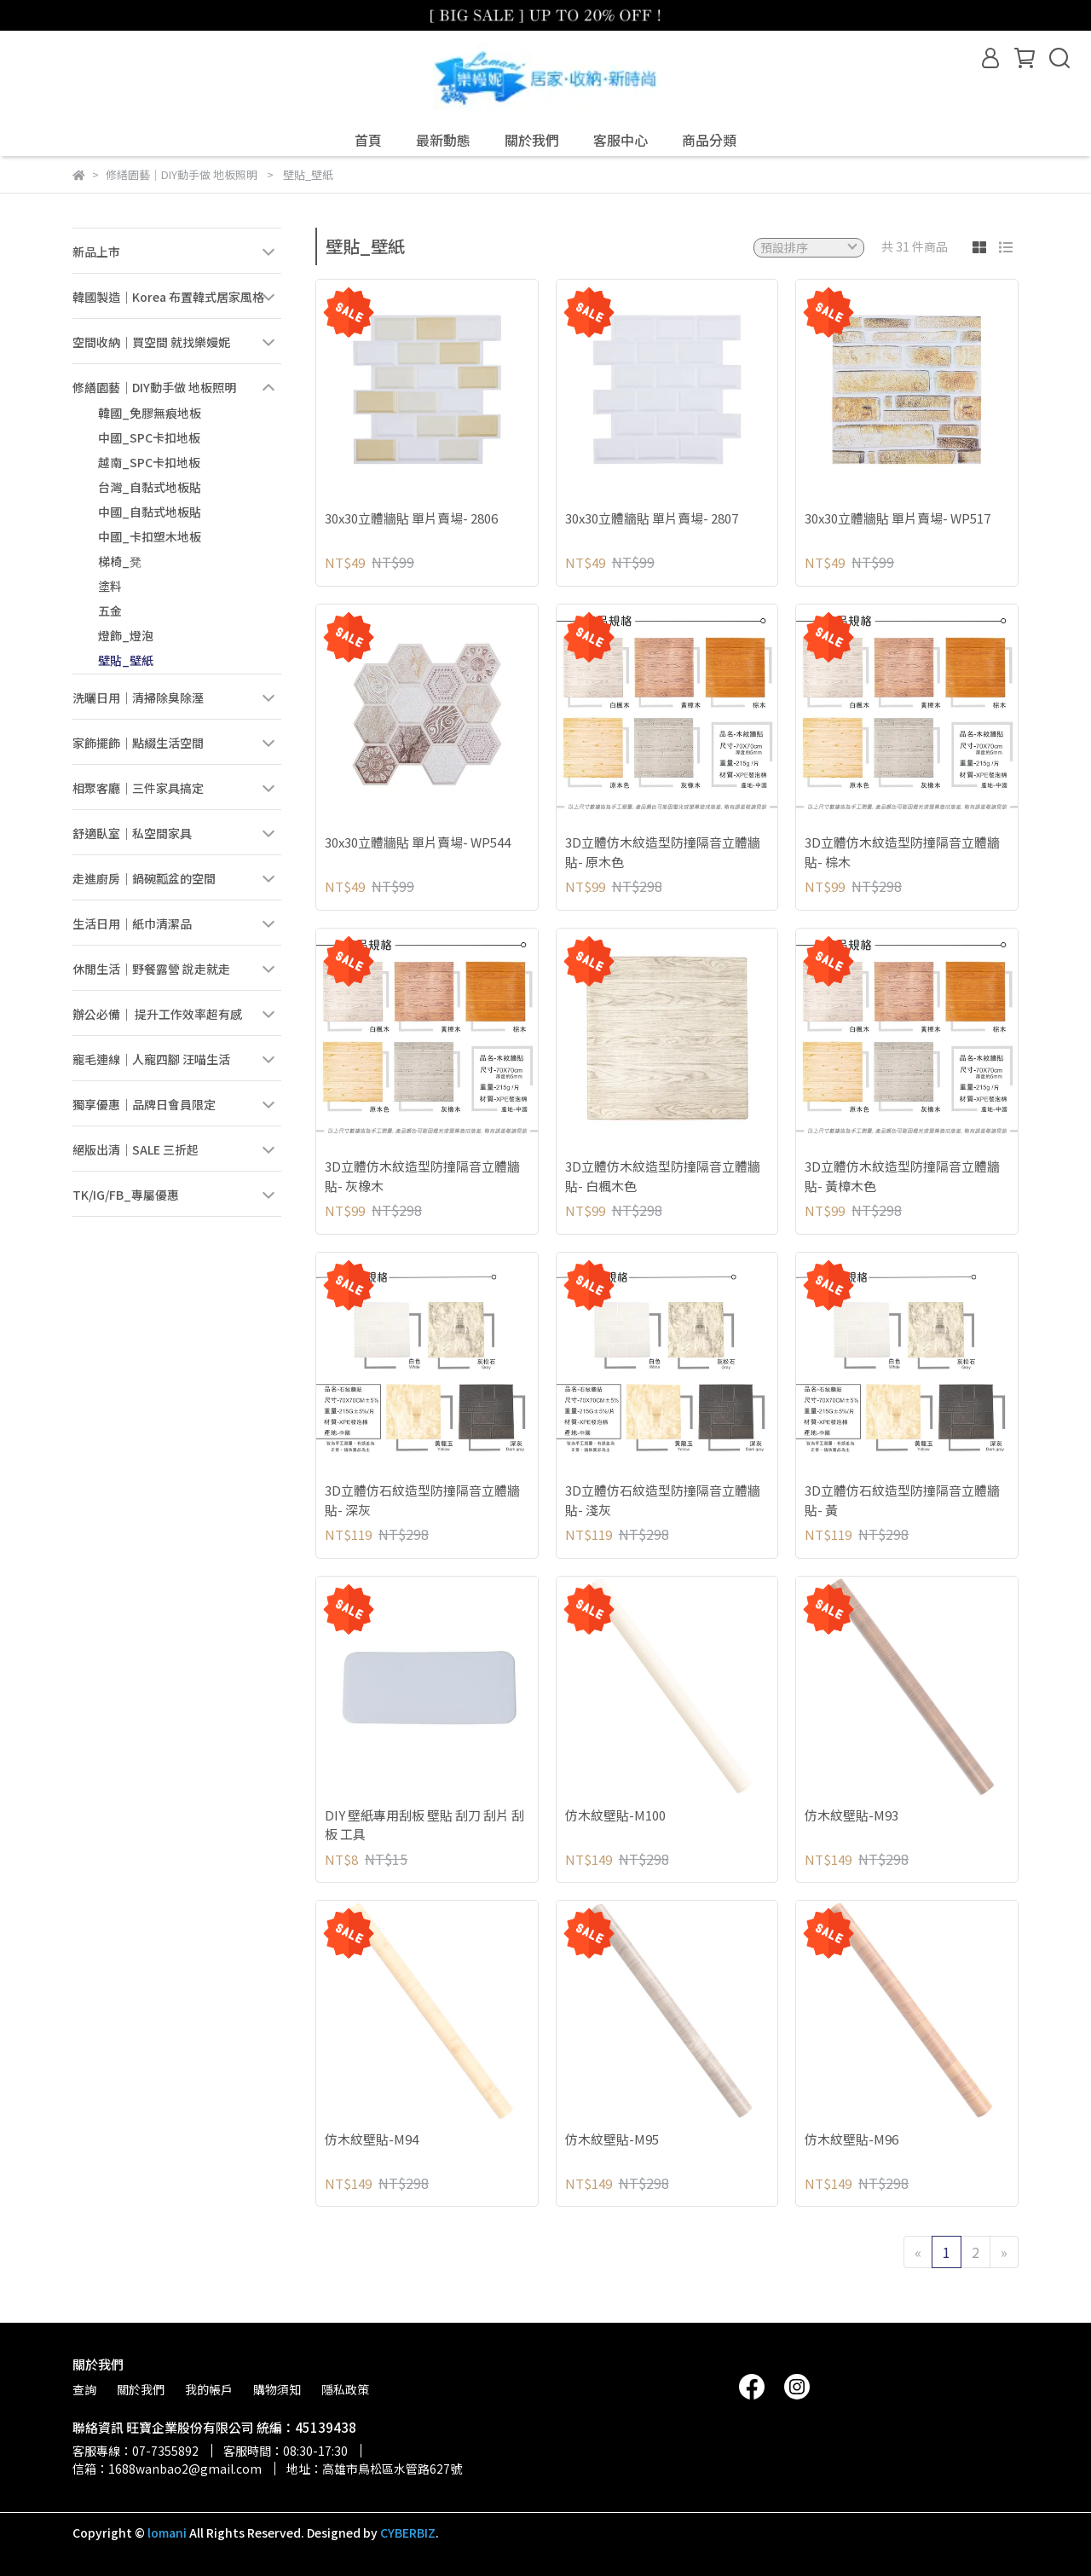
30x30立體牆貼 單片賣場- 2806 (411, 518)
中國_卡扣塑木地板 (149, 536)
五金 (110, 610)
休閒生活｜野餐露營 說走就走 (151, 968)
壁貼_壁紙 (125, 660)
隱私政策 (345, 2389)
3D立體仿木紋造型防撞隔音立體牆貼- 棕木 (902, 852)
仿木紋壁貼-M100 (615, 1815)
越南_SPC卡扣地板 (149, 462)
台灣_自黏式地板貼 (149, 486)
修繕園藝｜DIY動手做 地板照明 (154, 387)
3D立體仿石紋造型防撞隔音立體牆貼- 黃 (902, 1500)
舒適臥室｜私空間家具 (132, 833)
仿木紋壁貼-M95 (612, 2139)
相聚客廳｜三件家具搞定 (138, 787)
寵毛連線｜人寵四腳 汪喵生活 (151, 1059)
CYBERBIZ (408, 2532)
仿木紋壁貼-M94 (372, 2139)
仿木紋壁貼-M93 (851, 1815)
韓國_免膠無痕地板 (149, 412)
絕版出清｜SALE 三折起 (135, 1149)
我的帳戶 (209, 2389)
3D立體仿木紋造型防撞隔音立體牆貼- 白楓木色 (662, 1176)
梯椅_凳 (119, 561)
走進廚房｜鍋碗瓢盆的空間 (144, 878)
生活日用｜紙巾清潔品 (132, 923)
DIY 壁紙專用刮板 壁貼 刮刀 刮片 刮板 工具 (424, 1825)
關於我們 (532, 139)
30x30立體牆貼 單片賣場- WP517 (897, 518)
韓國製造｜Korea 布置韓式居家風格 (168, 296)
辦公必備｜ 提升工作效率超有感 (157, 1013)
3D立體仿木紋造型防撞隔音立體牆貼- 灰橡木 (422, 1176)
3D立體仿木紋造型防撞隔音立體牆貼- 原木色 (662, 852)
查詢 (84, 2389)
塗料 (110, 585)
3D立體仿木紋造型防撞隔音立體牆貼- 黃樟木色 (902, 1176)
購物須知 (277, 2389)
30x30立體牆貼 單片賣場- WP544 (418, 842)
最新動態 (443, 139)
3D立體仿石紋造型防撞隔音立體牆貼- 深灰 (422, 1500)
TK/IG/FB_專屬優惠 (125, 1194)
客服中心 (620, 139)
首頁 (368, 139)
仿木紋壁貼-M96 (851, 2139)
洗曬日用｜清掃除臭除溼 (138, 697)
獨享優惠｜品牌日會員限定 (144, 1104)
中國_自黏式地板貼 (149, 511)
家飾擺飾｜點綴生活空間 (138, 742)
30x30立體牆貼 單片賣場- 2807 (651, 518)
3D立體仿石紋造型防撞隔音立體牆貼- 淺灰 (662, 1500)
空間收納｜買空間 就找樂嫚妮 (151, 341)
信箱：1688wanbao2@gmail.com (167, 2468)
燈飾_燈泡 (125, 635)
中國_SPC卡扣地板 (149, 437)
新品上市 (96, 251)
